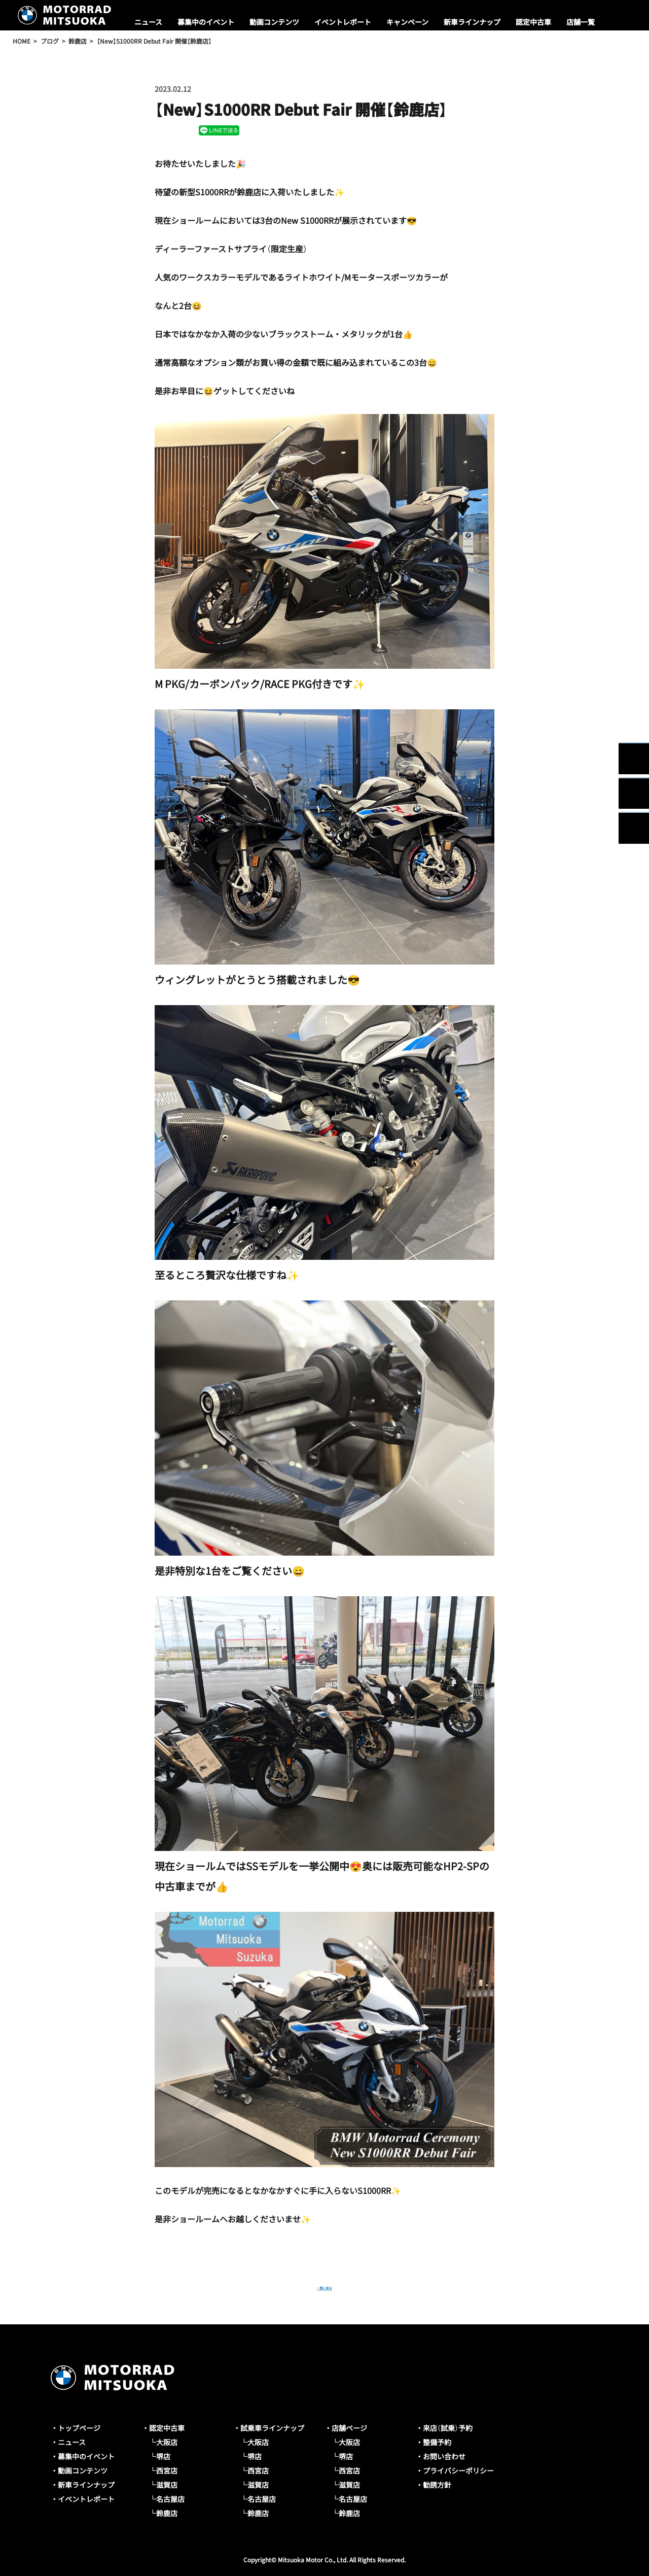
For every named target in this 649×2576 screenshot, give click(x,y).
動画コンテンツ (274, 22)
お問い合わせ (444, 2456)
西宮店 (166, 2470)
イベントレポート (342, 22)
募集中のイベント (205, 22)
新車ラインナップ (472, 22)
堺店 (163, 2456)
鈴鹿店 (166, 2513)
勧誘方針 (437, 2485)
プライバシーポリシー (458, 2470)
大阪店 (166, 2442)
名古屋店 (170, 2499)
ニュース (148, 22)
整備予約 (437, 2442)
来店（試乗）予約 (448, 2428)
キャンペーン (407, 22)
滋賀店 (166, 2485)
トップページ (79, 2428)
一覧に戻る (324, 2286)
